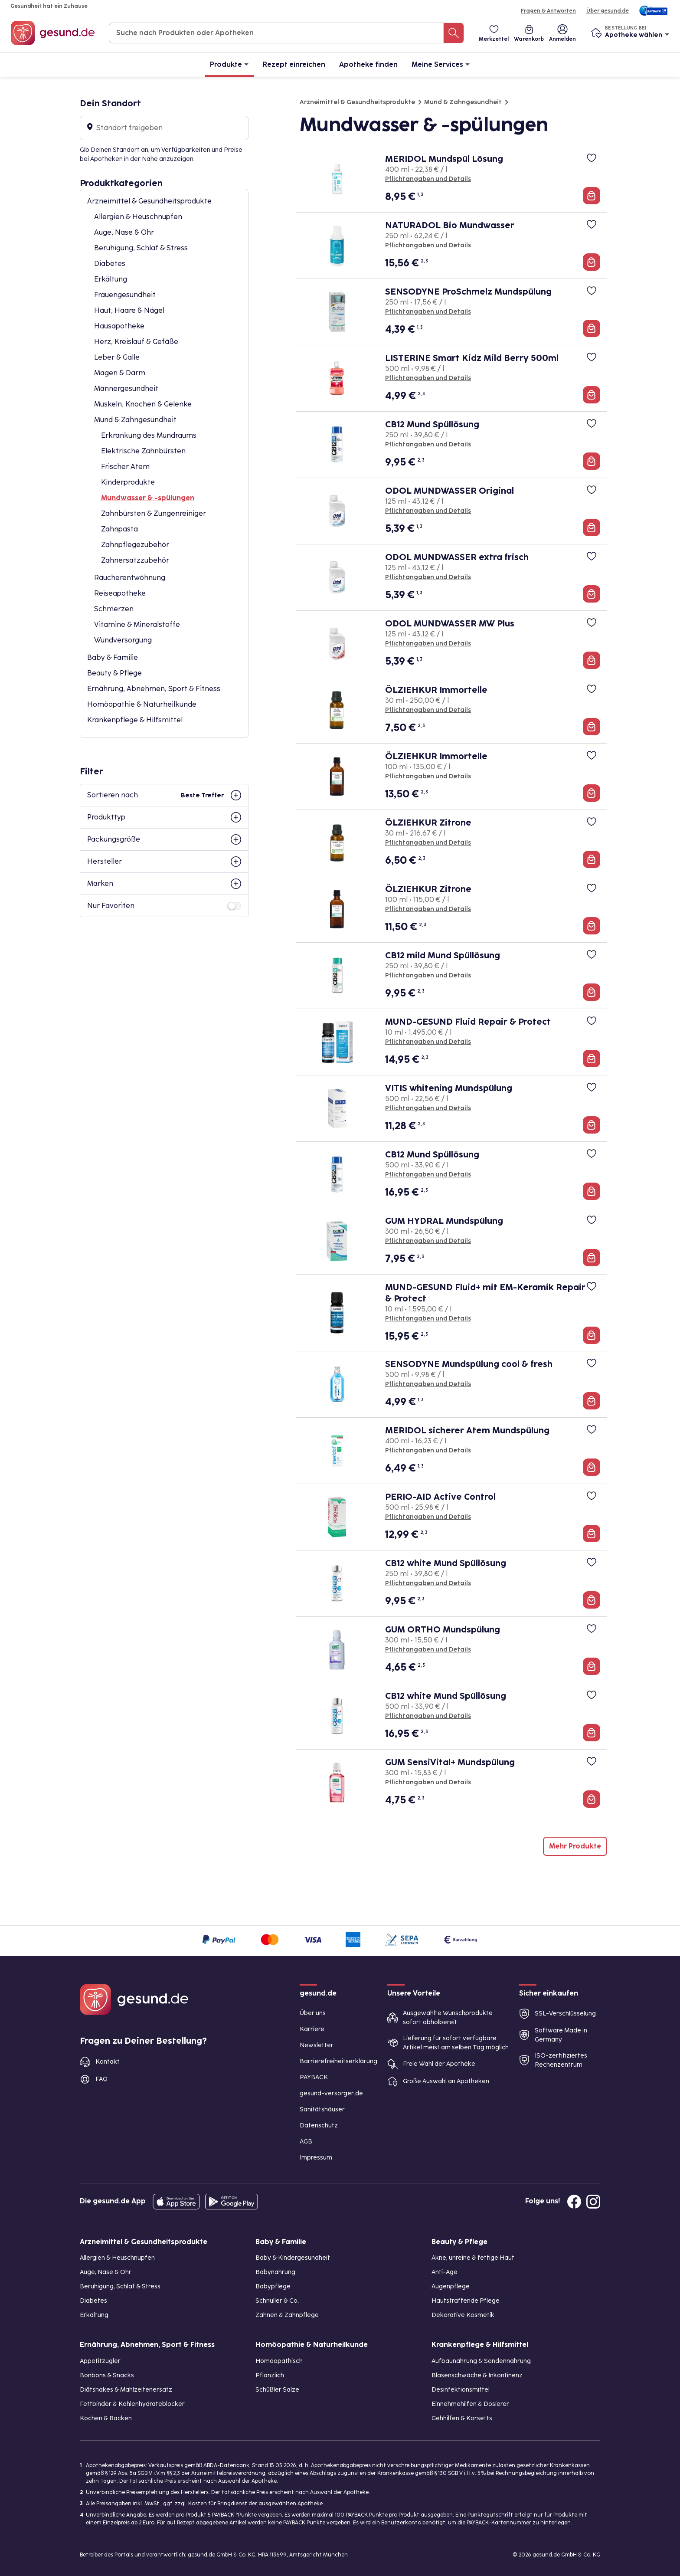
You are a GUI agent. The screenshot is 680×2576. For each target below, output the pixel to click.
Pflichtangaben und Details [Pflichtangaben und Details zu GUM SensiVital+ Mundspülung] (428, 1782)
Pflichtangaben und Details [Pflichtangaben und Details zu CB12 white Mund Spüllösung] (428, 1583)
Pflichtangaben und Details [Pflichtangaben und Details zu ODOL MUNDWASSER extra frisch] (428, 577)
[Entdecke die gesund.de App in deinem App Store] (176, 2201)
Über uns (313, 2013)
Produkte (229, 64)
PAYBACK (314, 2077)
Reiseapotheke (120, 593)
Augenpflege (451, 2286)
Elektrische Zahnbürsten (143, 451)
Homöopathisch (279, 2361)
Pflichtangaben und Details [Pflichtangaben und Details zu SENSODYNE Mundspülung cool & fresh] (428, 1384)
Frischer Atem (125, 466)
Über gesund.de (607, 11)
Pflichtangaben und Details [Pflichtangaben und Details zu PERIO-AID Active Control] (428, 1517)
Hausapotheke (119, 326)
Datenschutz (319, 2125)
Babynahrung (275, 2272)
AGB (306, 2141)
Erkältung (110, 279)
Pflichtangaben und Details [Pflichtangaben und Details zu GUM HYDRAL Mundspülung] (428, 1241)
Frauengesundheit (125, 295)
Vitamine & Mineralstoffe (137, 624)
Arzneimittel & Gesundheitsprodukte (149, 201)
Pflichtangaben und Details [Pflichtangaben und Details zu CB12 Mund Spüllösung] (428, 444)
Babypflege (273, 2286)
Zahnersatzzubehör (135, 560)
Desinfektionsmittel (461, 2389)
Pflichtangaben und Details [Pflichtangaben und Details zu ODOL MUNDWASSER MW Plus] (428, 643)
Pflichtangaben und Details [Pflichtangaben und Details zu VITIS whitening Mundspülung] (428, 1108)
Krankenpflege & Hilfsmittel (135, 720)
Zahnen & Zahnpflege (287, 2315)
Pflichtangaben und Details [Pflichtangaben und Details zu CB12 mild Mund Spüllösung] (428, 975)
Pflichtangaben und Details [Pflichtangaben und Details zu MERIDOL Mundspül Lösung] (428, 179)
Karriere (312, 2029)
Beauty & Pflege (114, 673)
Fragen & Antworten (548, 11)
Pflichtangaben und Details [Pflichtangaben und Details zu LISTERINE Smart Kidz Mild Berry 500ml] (428, 378)
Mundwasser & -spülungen (147, 498)
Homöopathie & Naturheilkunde (141, 704)
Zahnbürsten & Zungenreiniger (153, 513)
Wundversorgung (123, 640)
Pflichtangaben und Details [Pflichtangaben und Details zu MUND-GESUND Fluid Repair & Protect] (428, 1041)
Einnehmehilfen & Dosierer (470, 2404)
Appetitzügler (100, 2361)
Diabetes (109, 263)
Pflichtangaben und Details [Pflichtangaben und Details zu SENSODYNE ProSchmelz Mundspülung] (428, 311)
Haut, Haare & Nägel (129, 310)
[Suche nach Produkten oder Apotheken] (453, 33)
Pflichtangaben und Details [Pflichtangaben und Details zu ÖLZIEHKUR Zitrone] (428, 842)
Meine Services (441, 64)
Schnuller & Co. (277, 2300)
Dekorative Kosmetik (463, 2315)
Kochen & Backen (106, 2418)
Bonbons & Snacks (107, 2375)
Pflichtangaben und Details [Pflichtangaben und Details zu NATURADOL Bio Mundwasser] (428, 245)
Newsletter (316, 2045)
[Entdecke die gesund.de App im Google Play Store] (231, 2201)
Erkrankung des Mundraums (148, 435)
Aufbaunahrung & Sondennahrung (481, 2361)
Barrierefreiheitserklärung (338, 2061)
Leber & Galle (117, 357)
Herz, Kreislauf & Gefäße (136, 342)
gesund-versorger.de (331, 2093)
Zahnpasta (119, 529)
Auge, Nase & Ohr (124, 232)
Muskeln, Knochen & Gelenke (143, 404)
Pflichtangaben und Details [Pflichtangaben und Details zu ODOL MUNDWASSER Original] (428, 511)
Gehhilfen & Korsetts (462, 2418)
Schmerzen (114, 609)
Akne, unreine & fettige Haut (473, 2257)
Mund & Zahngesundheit (135, 420)
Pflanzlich (269, 2375)
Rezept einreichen (294, 64)
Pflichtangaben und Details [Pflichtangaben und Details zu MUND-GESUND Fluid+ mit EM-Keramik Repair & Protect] (428, 1318)
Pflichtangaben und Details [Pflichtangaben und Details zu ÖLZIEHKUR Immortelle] (428, 710)
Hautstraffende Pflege (466, 2300)
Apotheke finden (368, 64)
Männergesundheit (126, 388)
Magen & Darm (119, 373)
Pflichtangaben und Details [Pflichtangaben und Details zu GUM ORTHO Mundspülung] (428, 1649)
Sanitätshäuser (322, 2109)
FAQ (101, 2079)
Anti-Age (445, 2272)
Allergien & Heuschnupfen (138, 217)
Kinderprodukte (128, 482)
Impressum (316, 2157)
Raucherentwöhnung (129, 578)
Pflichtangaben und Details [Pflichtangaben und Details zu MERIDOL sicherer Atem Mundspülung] (428, 1450)
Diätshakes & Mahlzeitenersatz (126, 2389)
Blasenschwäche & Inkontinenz (477, 2375)
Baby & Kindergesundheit (292, 2257)
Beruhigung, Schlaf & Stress (141, 248)
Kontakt (107, 2061)
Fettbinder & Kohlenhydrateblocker (132, 2404)
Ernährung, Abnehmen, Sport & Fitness (153, 689)
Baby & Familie (112, 657)
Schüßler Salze (277, 2389)
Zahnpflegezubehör (135, 545)
